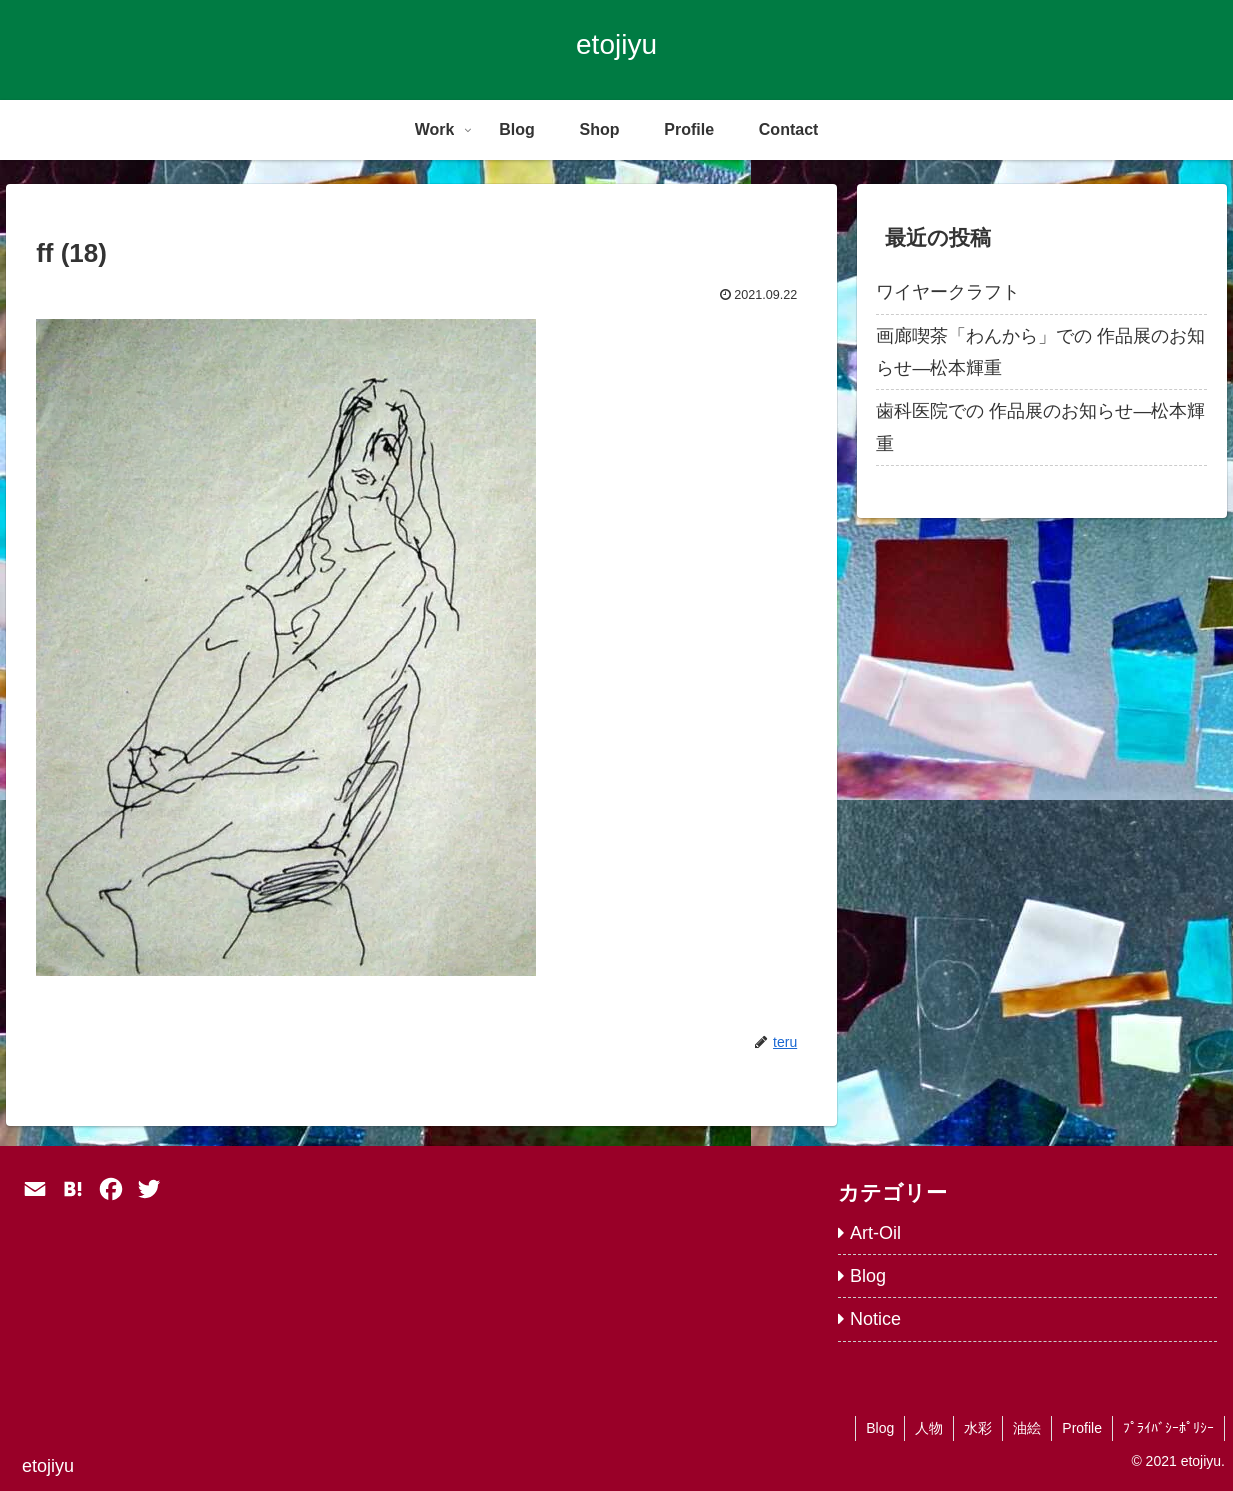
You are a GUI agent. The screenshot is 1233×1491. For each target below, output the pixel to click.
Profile (1082, 1428)
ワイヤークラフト (948, 292)
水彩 (978, 1428)
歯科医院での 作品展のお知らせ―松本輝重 (1040, 427)
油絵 (1027, 1428)
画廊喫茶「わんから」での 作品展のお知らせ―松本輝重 (1040, 352)
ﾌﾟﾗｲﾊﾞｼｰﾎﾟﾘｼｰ (1168, 1428)
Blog (880, 1428)
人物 (929, 1428)
